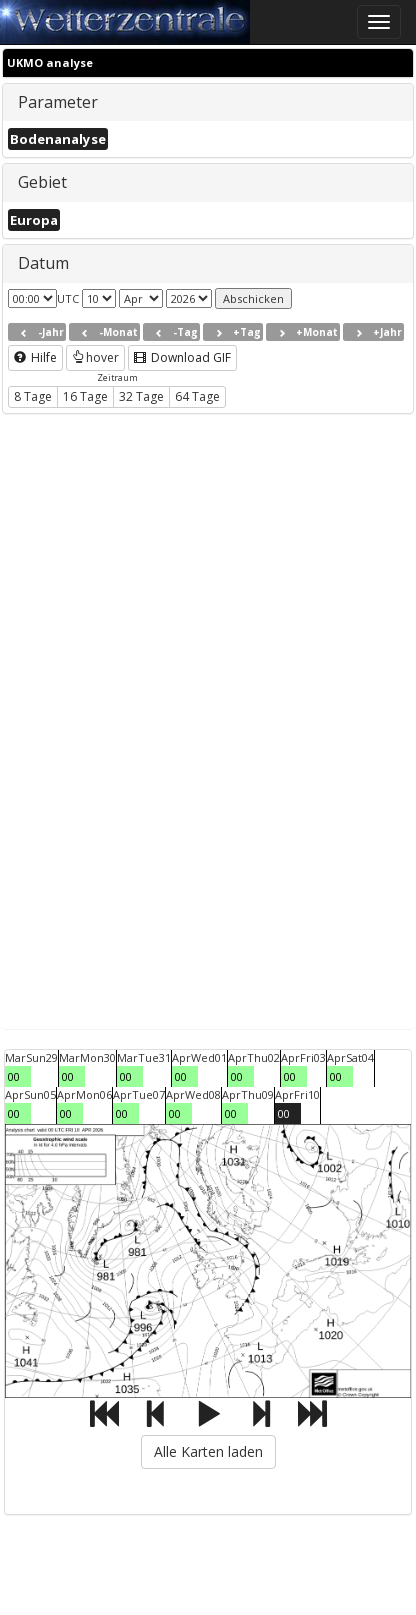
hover (95, 357)
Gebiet (42, 182)
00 (14, 1076)
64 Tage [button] (197, 396)
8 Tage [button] (33, 396)
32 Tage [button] (141, 396)
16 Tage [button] (85, 396)
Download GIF (182, 357)
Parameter (58, 102)
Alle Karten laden (208, 1451)
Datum (43, 263)
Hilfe (35, 357)
